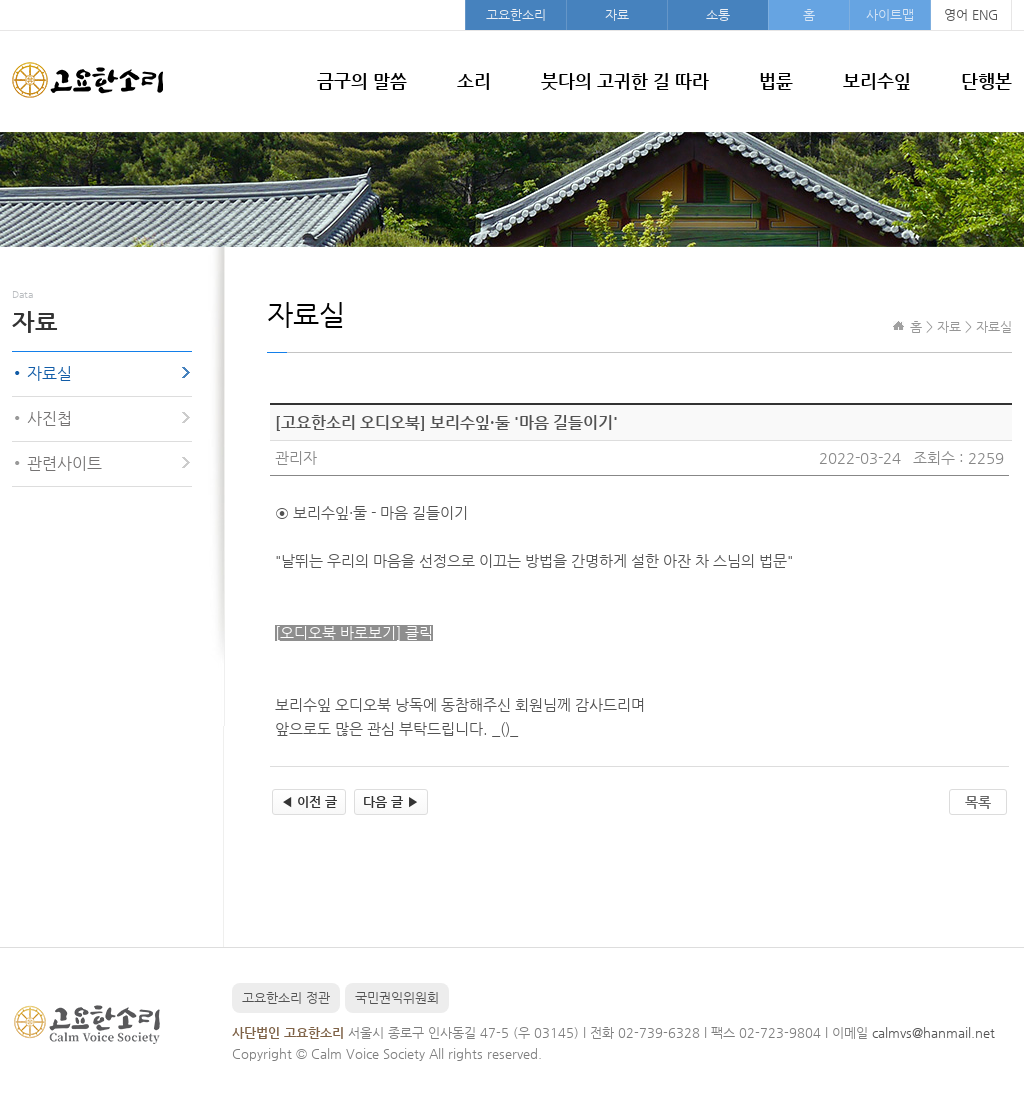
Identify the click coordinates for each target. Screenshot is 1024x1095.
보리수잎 (877, 80)
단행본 (986, 80)
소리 (474, 80)
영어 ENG (971, 14)
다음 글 (391, 801)
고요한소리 (516, 14)
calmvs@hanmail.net (933, 1032)
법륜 (776, 80)
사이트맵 (890, 14)
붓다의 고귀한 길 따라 (625, 80)
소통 (718, 14)
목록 (978, 802)
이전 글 (309, 801)
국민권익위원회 (397, 997)
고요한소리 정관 (286, 997)
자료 (617, 14)
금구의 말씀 (362, 80)
